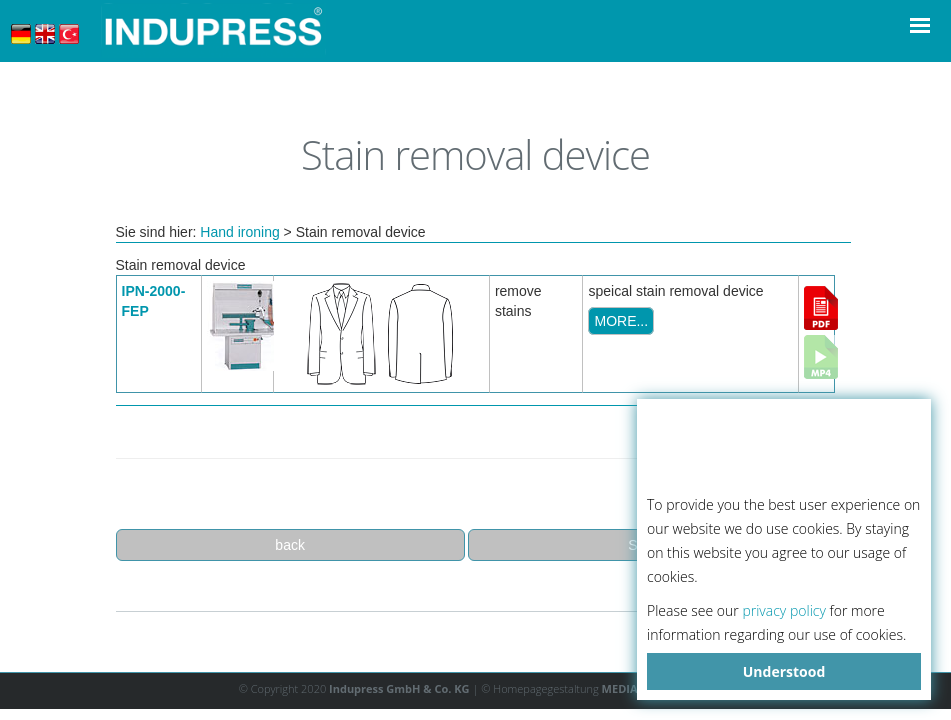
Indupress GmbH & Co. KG (399, 688)
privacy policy (783, 610)
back (290, 545)
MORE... (621, 321)
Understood (784, 671)
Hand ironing (239, 232)
